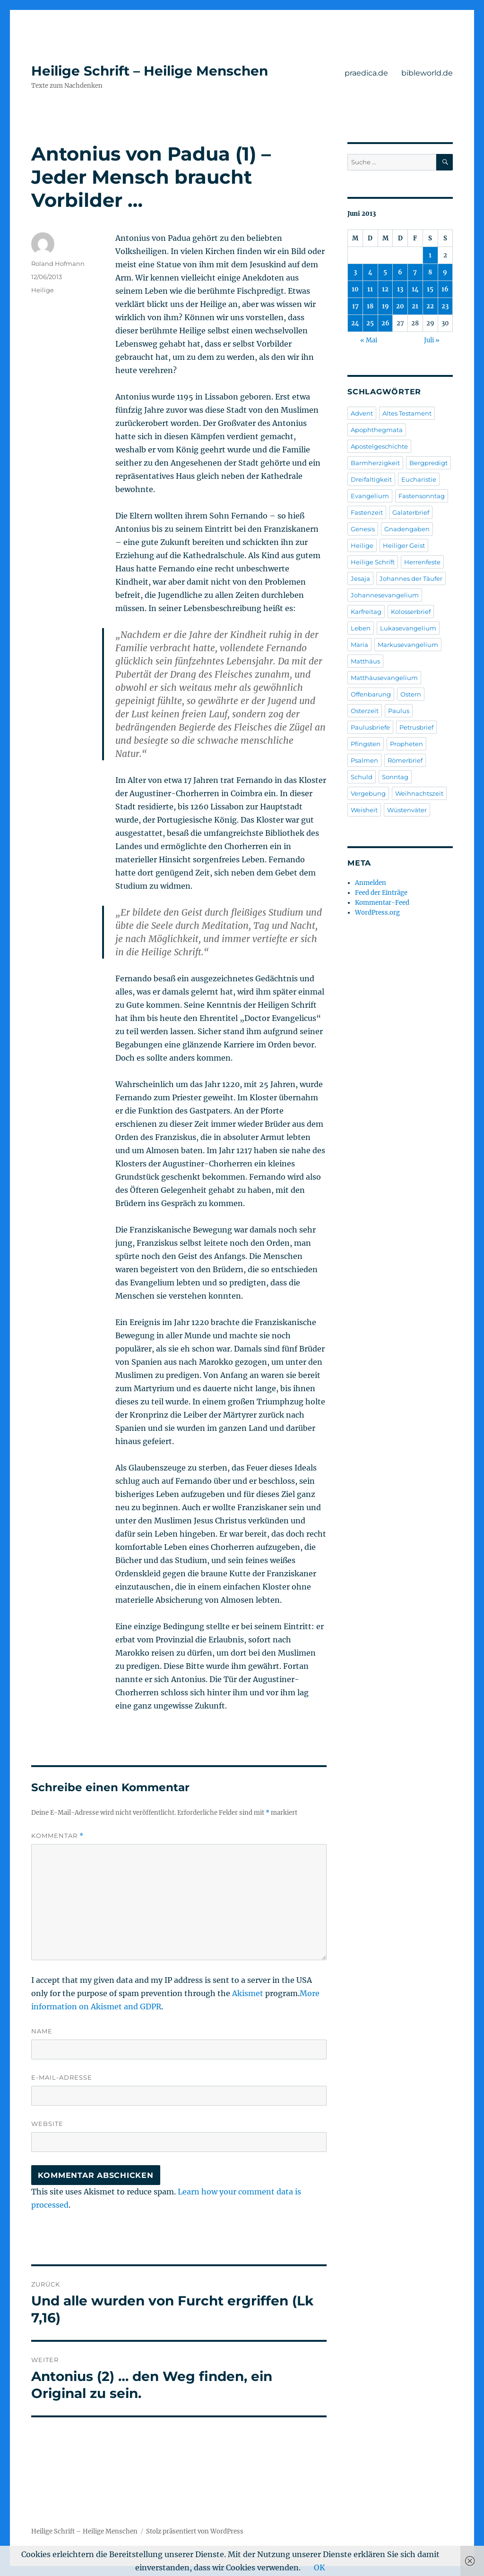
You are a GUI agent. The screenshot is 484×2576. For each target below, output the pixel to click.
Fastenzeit (367, 512)
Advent (362, 413)
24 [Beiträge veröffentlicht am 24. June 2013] (355, 323)
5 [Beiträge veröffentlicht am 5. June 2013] (385, 272)
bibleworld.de (427, 72)
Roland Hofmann (58, 263)
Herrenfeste (422, 562)
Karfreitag (366, 611)
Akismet (247, 1993)
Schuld (361, 777)
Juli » (432, 340)
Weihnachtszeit (419, 793)
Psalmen (364, 760)
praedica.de (366, 72)
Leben (361, 628)
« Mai (368, 340)
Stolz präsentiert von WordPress (194, 2531)
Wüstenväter (407, 810)
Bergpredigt (428, 463)
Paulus (398, 710)
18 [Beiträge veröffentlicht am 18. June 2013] (370, 306)
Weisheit (364, 810)
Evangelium (370, 496)
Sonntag (395, 777)
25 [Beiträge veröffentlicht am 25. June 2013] (370, 323)
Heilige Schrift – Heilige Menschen (149, 71)
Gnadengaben (407, 529)
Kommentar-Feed (382, 903)
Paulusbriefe (370, 727)
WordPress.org (377, 913)
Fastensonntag (421, 496)
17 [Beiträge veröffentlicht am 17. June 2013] (355, 306)
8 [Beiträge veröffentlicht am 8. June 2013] (430, 272)
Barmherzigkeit (375, 463)
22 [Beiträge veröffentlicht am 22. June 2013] (430, 306)
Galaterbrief (410, 512)
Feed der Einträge (381, 893)
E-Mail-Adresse (61, 2077)
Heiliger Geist (404, 545)
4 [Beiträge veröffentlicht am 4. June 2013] (370, 272)
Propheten (406, 744)
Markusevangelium (408, 644)
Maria (359, 644)
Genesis (363, 529)
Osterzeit (365, 710)
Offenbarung (371, 694)
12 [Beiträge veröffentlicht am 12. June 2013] (385, 289)
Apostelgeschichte (379, 446)
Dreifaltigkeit (371, 479)
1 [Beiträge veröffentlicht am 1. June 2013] (430, 255)
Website (47, 2123)
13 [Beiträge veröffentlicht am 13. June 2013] (400, 289)
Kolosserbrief (411, 611)
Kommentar (57, 1836)
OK (319, 2567)
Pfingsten (365, 744)
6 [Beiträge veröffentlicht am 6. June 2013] (400, 272)
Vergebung (368, 793)
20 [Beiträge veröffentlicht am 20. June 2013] (400, 306)
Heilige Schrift (373, 562)
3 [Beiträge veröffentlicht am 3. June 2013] (355, 272)
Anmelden (370, 883)
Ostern (410, 694)
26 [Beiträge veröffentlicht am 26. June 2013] (385, 323)
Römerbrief (405, 760)
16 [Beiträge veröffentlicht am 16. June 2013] (445, 289)
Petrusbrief (416, 727)
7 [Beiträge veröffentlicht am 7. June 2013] (415, 272)
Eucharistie (418, 479)
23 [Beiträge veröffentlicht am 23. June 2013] (445, 306)
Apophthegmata (377, 430)
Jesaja (360, 578)
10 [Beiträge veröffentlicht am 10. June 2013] (355, 289)
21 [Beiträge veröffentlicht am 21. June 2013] (415, 306)
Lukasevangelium (408, 628)
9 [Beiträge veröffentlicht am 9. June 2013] (445, 272)
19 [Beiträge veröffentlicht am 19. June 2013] (385, 306)
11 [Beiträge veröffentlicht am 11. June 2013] (370, 289)
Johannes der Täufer (411, 578)
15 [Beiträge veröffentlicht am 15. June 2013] (430, 289)
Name (41, 2031)
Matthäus (365, 661)
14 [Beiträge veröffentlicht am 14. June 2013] (415, 289)
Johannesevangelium (385, 595)
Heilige (42, 290)
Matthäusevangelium (384, 677)
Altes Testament (407, 413)
